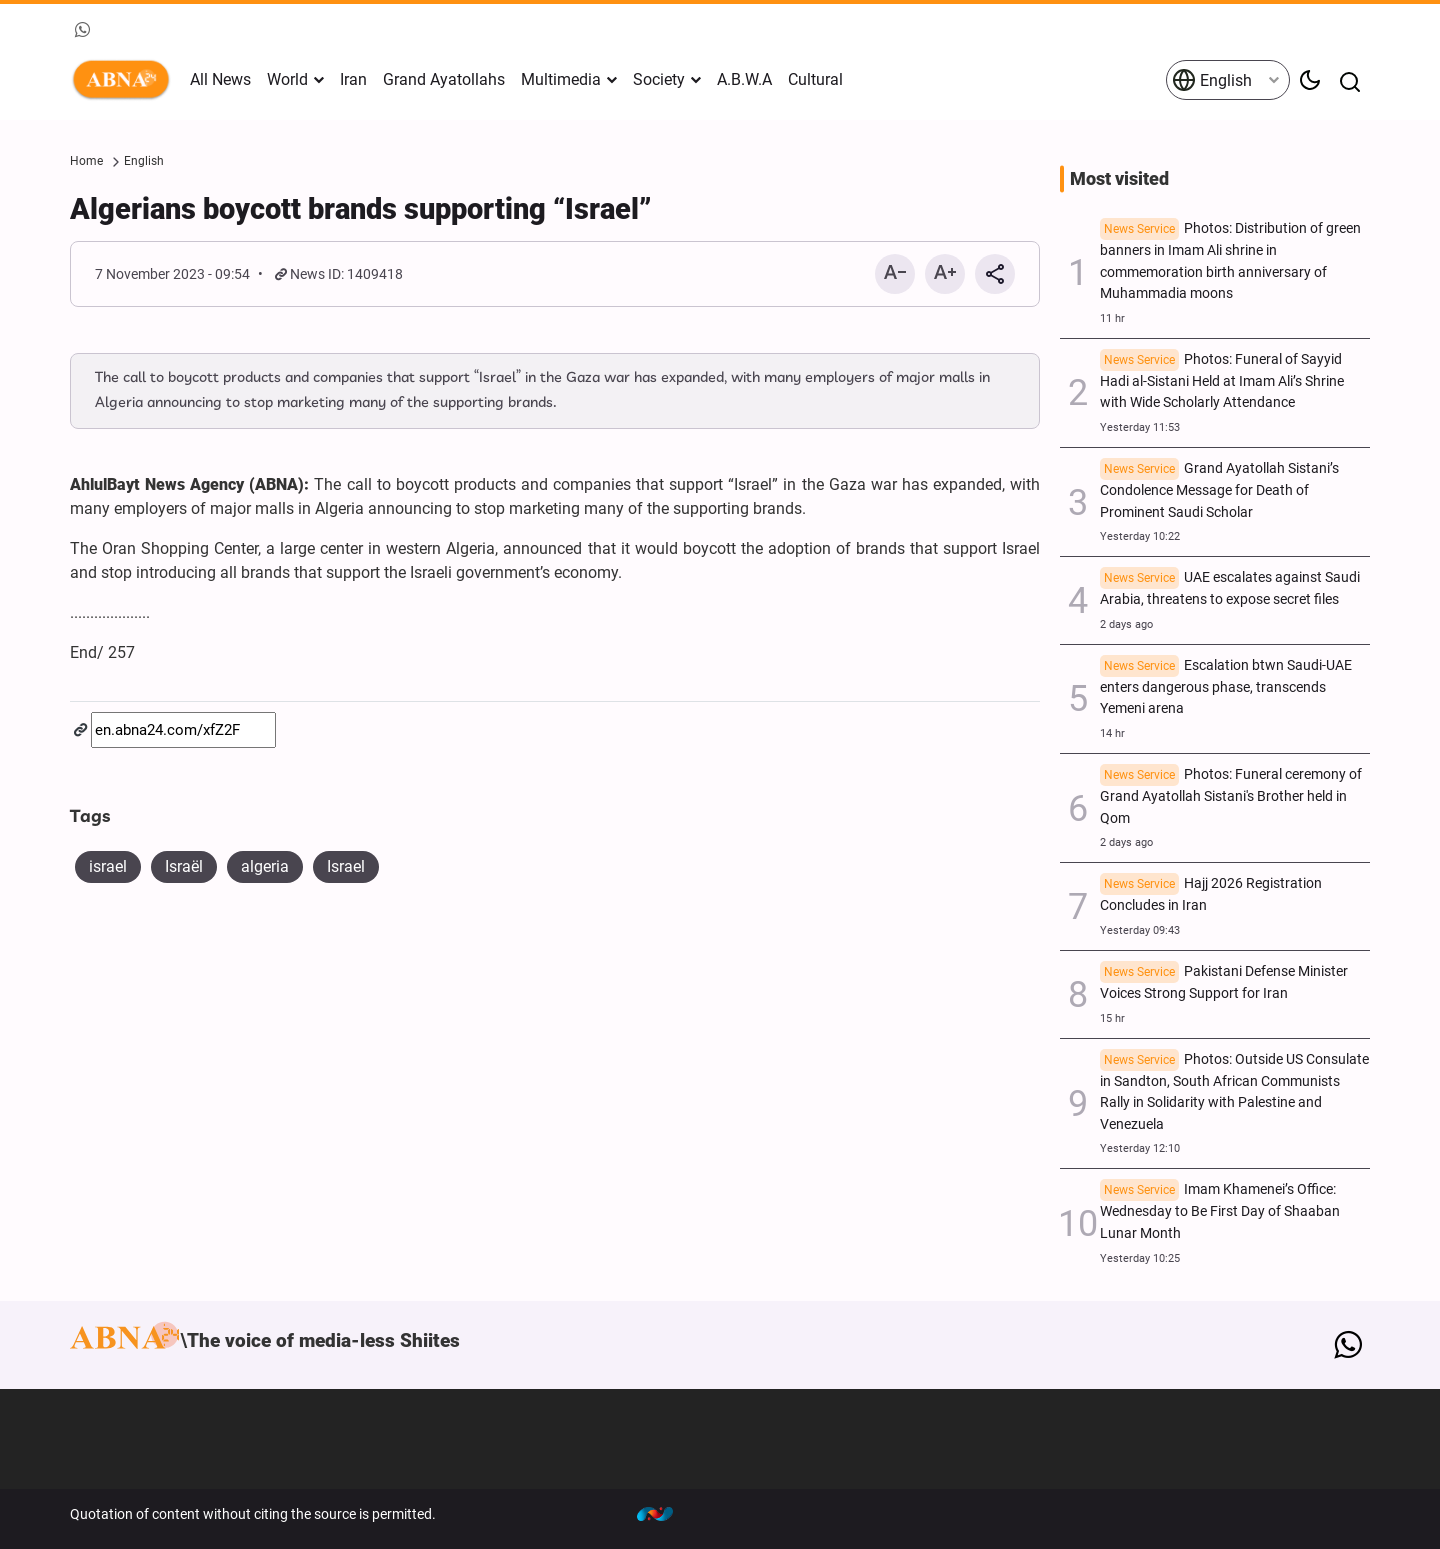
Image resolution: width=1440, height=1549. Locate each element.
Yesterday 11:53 (1140, 427)
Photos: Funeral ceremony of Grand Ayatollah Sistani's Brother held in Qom (1231, 796)
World (287, 79)
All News (220, 79)
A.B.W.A (744, 79)
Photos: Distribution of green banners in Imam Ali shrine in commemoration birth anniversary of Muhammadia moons (1230, 261)
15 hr (1112, 1018)
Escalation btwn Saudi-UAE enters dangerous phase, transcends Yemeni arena (1226, 687)
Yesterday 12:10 (1140, 1148)
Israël (184, 866)
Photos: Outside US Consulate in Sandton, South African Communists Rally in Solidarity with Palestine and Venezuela (1234, 1092)
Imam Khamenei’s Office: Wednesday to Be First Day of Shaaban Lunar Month (1220, 1211)
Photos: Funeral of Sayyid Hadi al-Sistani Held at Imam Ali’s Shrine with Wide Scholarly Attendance (1222, 381)
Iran (353, 79)
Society (659, 79)
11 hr (1112, 318)
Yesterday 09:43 (1140, 930)
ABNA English (125, 80)
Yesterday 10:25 (1140, 1258)
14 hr (1112, 733)
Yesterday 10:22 (1140, 536)
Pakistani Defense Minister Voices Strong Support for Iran (1224, 982)
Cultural (815, 79)
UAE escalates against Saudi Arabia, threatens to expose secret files (1230, 588)
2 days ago (1126, 624)
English (1212, 80)
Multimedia (561, 79)
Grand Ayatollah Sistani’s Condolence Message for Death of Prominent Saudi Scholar (1219, 490)
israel (108, 866)
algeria (265, 866)
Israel (346, 866)
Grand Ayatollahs (444, 79)
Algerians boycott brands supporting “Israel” (360, 209)
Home (86, 161)
